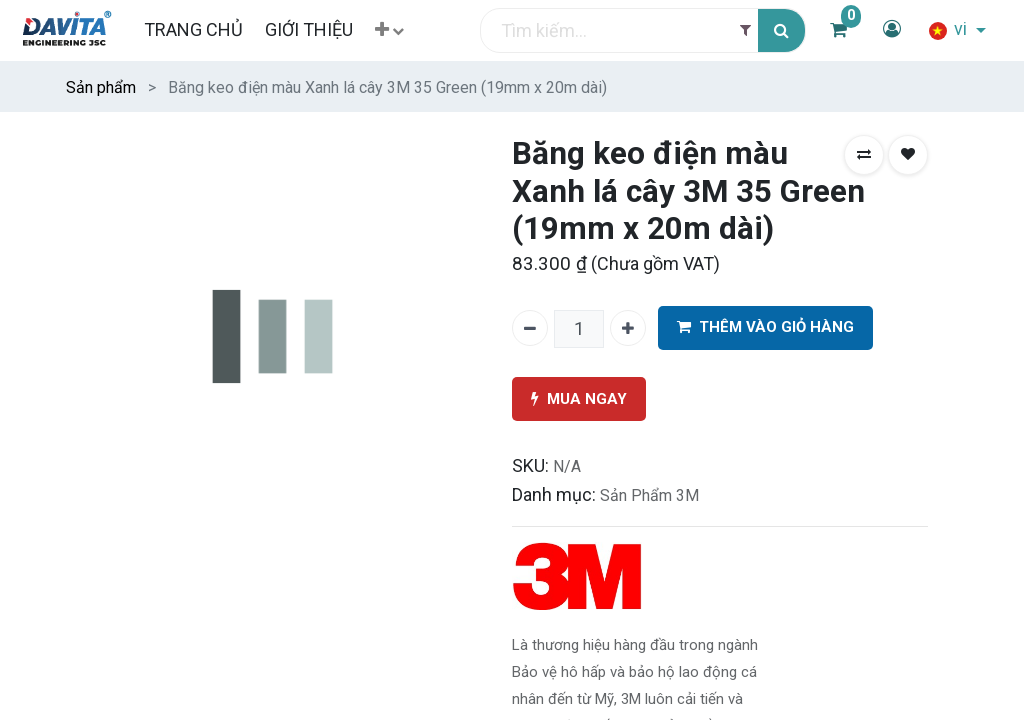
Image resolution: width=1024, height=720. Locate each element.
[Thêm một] (628, 328)
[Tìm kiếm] (781, 30)
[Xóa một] (530, 328)
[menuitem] (192, 29)
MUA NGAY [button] (579, 399)
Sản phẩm (101, 87)
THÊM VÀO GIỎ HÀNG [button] (765, 327)
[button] (389, 30)
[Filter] (745, 30)
